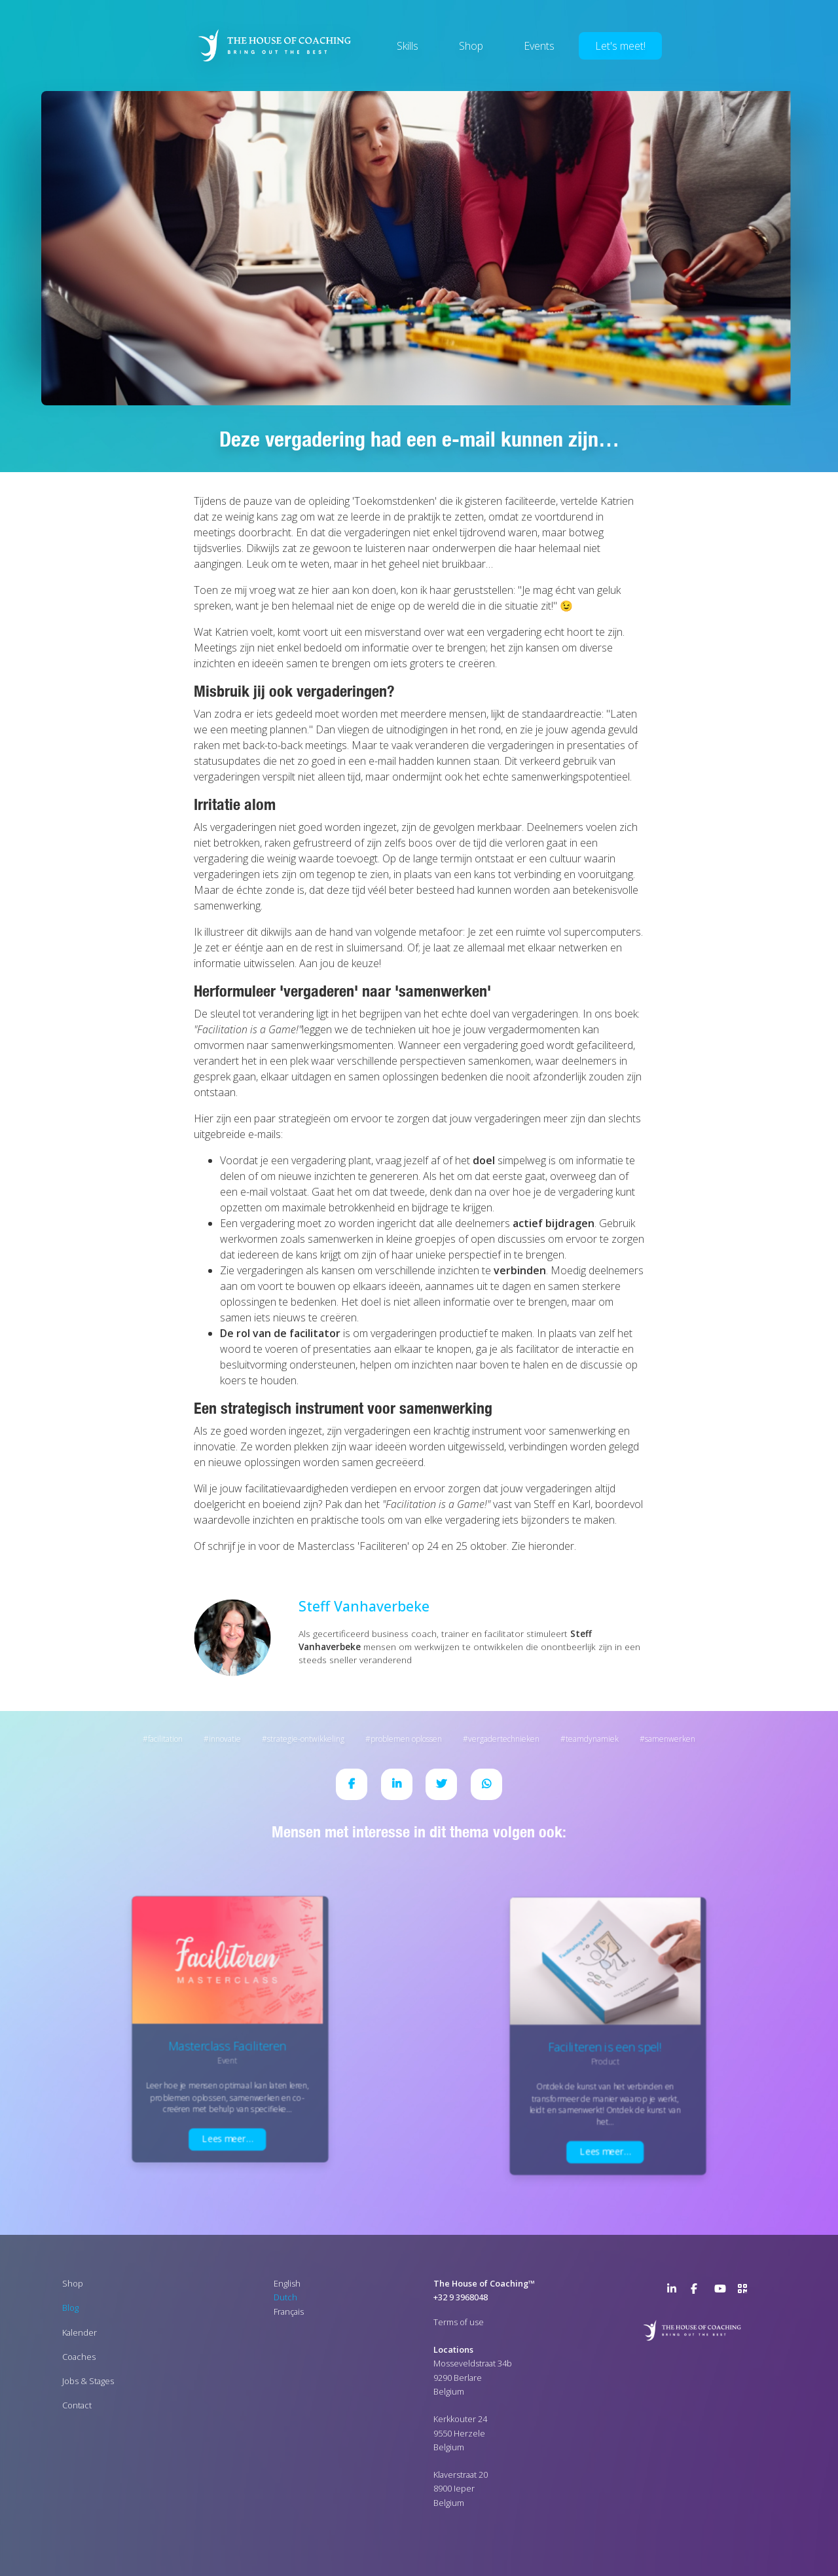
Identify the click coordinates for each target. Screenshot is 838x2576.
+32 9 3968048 (460, 2297)
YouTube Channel (722, 2291)
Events (539, 46)
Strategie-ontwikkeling (305, 1738)
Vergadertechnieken (503, 1738)
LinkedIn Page (675, 2291)
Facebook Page (698, 2291)
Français (289, 2311)
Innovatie (225, 1738)
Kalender (79, 2332)
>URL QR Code (746, 2291)
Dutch (285, 2297)
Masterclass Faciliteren (227, 2046)
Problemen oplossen (406, 1738)
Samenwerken (670, 1738)
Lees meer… (227, 2139)
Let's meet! (620, 46)
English (287, 2283)
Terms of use (458, 2322)
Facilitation (165, 1738)
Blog (70, 2307)
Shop (471, 46)
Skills (407, 46)
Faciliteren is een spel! (605, 2046)
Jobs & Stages (88, 2381)
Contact (77, 2405)
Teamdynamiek (592, 1738)
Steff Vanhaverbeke (364, 1605)
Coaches (79, 2357)
